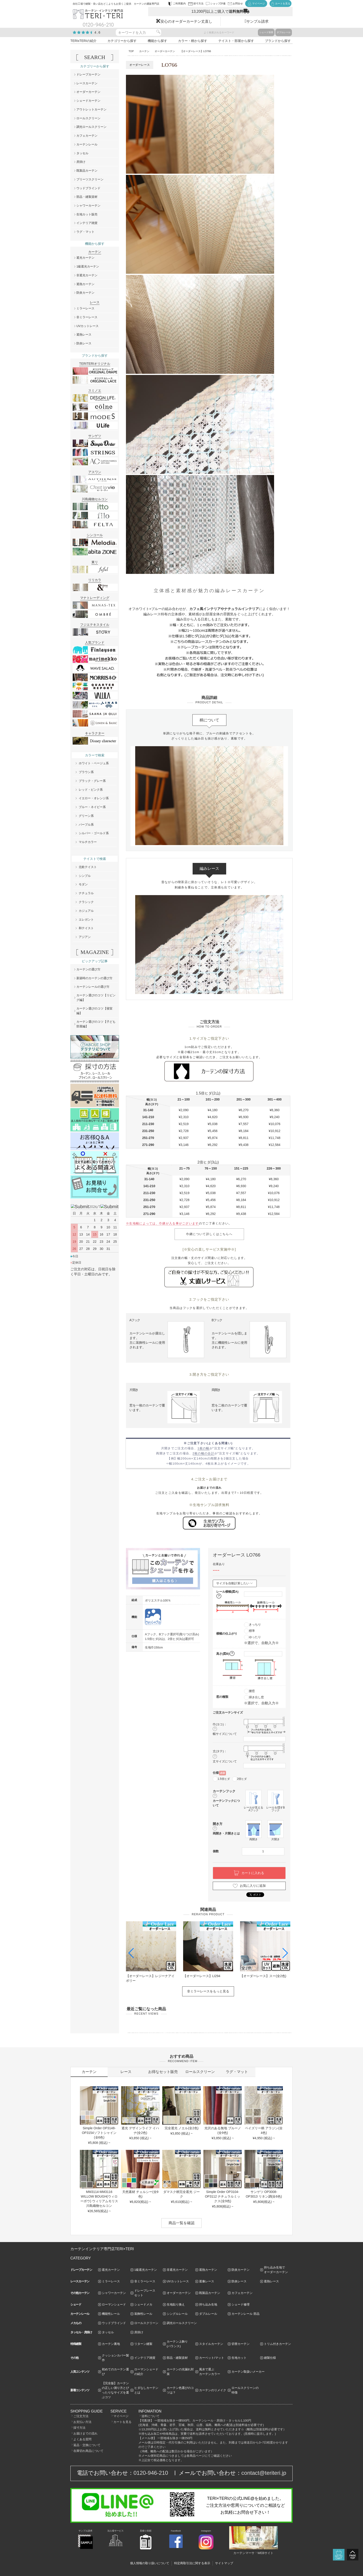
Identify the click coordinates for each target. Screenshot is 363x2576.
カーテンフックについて (227, 1800)
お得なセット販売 (163, 2072)
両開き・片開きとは (226, 1830)
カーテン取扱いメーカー (248, 2371)
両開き (253, 1830)
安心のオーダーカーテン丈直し (186, 21)
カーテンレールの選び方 (93, 986)
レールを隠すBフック (275, 1801)
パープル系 (86, 824)
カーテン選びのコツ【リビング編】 (96, 998)
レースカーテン (86, 83)
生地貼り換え (176, 2304)
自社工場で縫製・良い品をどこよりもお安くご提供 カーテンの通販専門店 (116, 3)
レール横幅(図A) (227, 1594)
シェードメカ (143, 2304)
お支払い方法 (82, 2422)
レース (125, 2072)
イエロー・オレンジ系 (94, 798)
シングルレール (177, 2313)
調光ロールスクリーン (91, 127)
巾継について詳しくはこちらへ (209, 1234)
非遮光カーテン (86, 275)
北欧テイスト (88, 867)
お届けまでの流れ (85, 2433)
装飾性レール (143, 2313)
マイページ (120, 2416)
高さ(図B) (225, 1653)
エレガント (86, 919)
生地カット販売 (86, 214)
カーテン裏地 (111, 2344)
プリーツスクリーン (89, 179)
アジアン (85, 937)
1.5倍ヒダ (221, 1779)
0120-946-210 (151, 2473)
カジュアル (86, 910)
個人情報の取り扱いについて (149, 2563)
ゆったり (252, 1637)
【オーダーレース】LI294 (201, 1976)
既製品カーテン (86, 170)
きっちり (252, 1624)
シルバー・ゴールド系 (94, 833)
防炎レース (83, 343)
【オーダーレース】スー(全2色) (263, 1976)
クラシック (86, 902)
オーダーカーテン (165, 51)
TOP (131, 51)
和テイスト (86, 928)
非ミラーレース (86, 317)
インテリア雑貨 (86, 223)
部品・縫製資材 (86, 196)
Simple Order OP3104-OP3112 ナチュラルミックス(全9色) (222, 2196)
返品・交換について (86, 2445)
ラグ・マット (85, 231)
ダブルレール (284, 32)
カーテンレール (86, 144)
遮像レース (206, 2281)
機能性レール (111, 2313)
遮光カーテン (85, 257)
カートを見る (122, 2422)
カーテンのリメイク (212, 2390)
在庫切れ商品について (88, 2451)
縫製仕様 (270, 2357)
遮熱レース (83, 334)
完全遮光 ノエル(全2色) (182, 2128)
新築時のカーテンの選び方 (94, 978)
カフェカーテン (86, 135)
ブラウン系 (86, 772)
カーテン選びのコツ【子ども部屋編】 (96, 1024)
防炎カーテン (85, 292)
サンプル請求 (257, 21)
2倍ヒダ (239, 1779)
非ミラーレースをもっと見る (208, 1991)
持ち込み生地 (208, 2304)
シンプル (85, 876)
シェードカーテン (88, 100)
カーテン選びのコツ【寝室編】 (94, 1011)
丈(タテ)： (220, 1751)
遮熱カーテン (85, 284)
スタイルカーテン (211, 2344)
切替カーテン (241, 2344)
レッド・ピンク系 (91, 789)
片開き (275, 1830)
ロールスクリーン (88, 118)
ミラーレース (85, 308)
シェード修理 (241, 2304)
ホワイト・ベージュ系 (94, 763)
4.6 (97, 32)
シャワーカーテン (88, 205)
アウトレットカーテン (91, 109)
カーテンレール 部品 (246, 2313)
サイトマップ (224, 2563)
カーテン (144, 51)
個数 (216, 1851)
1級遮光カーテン (87, 266)
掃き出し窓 (254, 1697)
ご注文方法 (80, 2416)
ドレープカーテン (88, 74)
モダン (83, 884)
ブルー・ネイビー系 (92, 807)
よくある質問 (82, 2439)
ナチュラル (86, 893)
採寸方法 (79, 2427)
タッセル (82, 153)
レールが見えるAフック (253, 1801)
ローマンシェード (114, 2304)
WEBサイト (265, 2553)
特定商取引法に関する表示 (192, 2563)
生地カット (239, 2357)
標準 (249, 1631)
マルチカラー (88, 842)
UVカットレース (87, 326)
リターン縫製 (143, 2344)
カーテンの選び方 (88, 969)
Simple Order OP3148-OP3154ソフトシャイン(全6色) (99, 2132)
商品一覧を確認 (181, 2223)
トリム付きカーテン (277, 2344)
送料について (150, 2416)
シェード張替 (266, 32)
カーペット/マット (211, 2357)
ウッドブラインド (88, 188)
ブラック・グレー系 (92, 781)
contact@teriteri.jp (263, 2473)
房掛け (80, 162)
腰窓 (249, 1691)
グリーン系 (86, 816)
